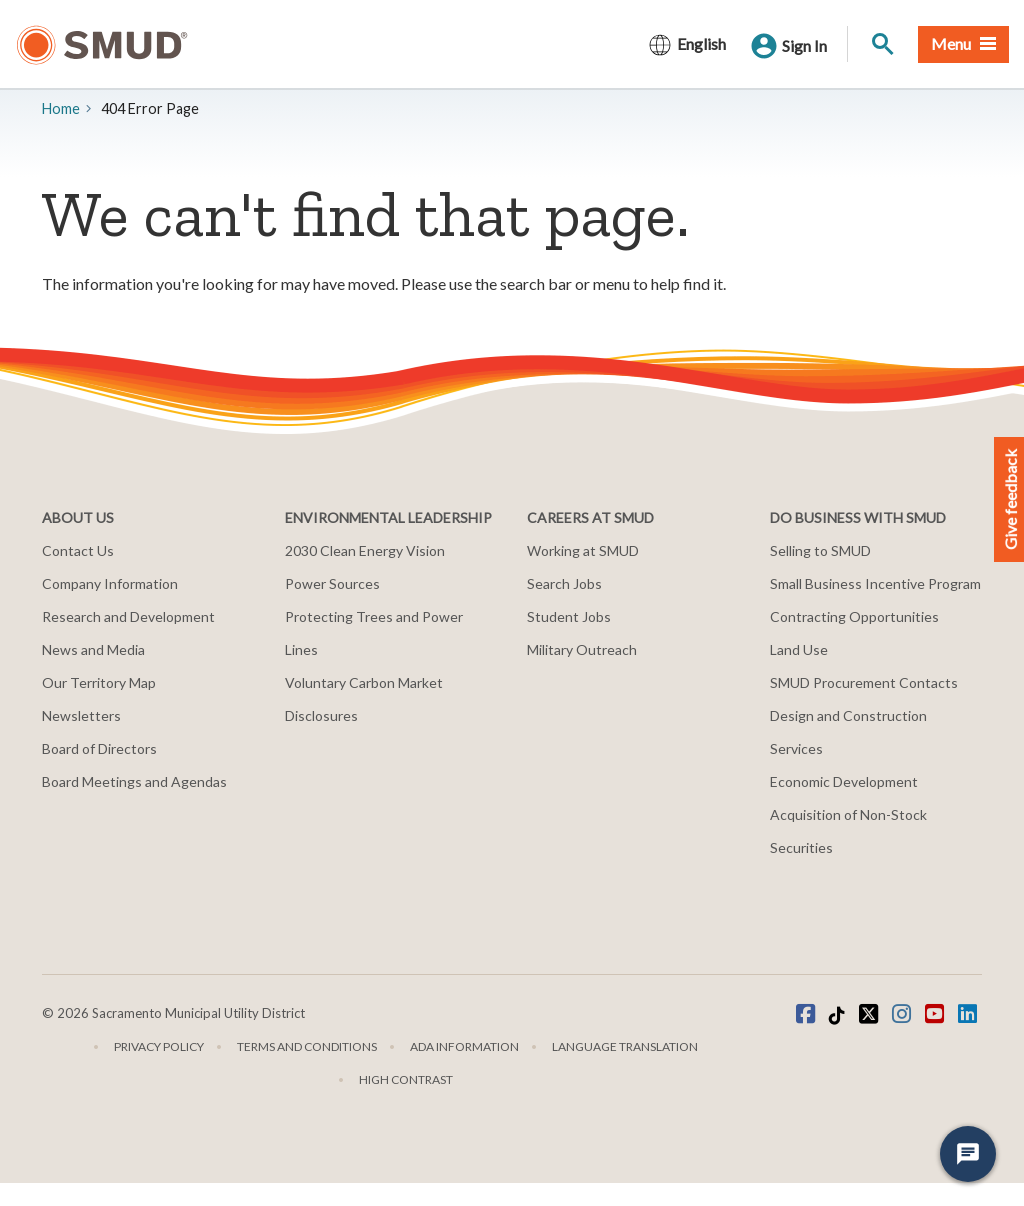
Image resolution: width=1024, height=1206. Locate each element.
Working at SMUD (583, 550)
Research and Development (128, 616)
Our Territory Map (99, 682)
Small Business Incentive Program (875, 583)
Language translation (625, 1046)
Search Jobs (564, 583)
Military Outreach (582, 649)
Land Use (799, 649)
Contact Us (78, 550)
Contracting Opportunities (854, 616)
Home (61, 108)
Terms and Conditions (307, 1046)
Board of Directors (99, 748)
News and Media (93, 649)
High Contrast (406, 1079)
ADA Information (464, 1046)
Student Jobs (569, 616)
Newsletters (81, 715)
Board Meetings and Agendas (134, 781)
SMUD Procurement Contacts (864, 682)
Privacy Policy (159, 1046)
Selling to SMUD (820, 550)
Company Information (110, 583)
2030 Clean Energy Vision (365, 550)
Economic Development (844, 781)
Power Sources (332, 583)
